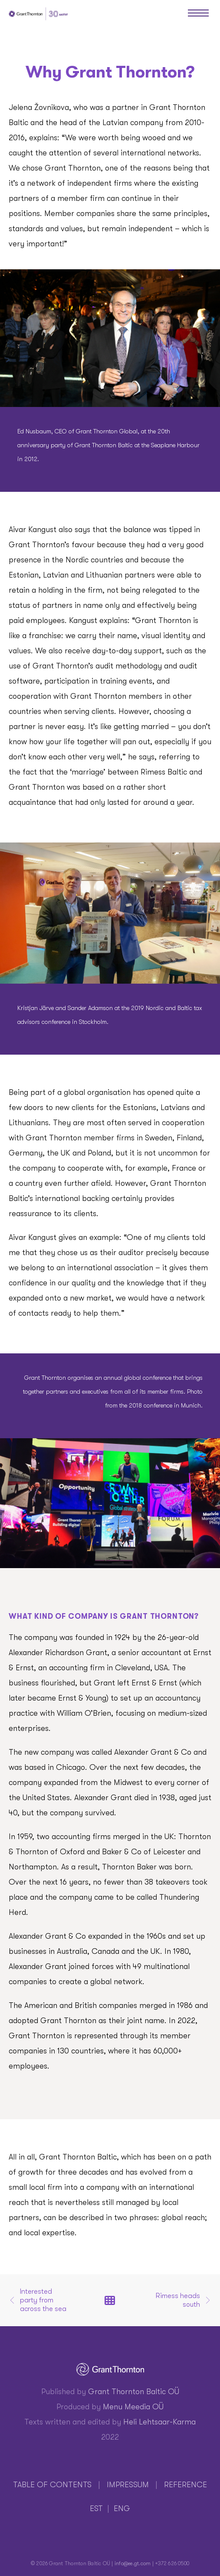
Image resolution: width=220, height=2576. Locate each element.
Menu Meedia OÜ (133, 2406)
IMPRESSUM (128, 2484)
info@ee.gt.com (133, 2563)
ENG (122, 2508)
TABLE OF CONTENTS (52, 2484)
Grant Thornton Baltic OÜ (133, 2391)
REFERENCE (185, 2484)
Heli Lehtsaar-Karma (159, 2422)
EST (96, 2508)
